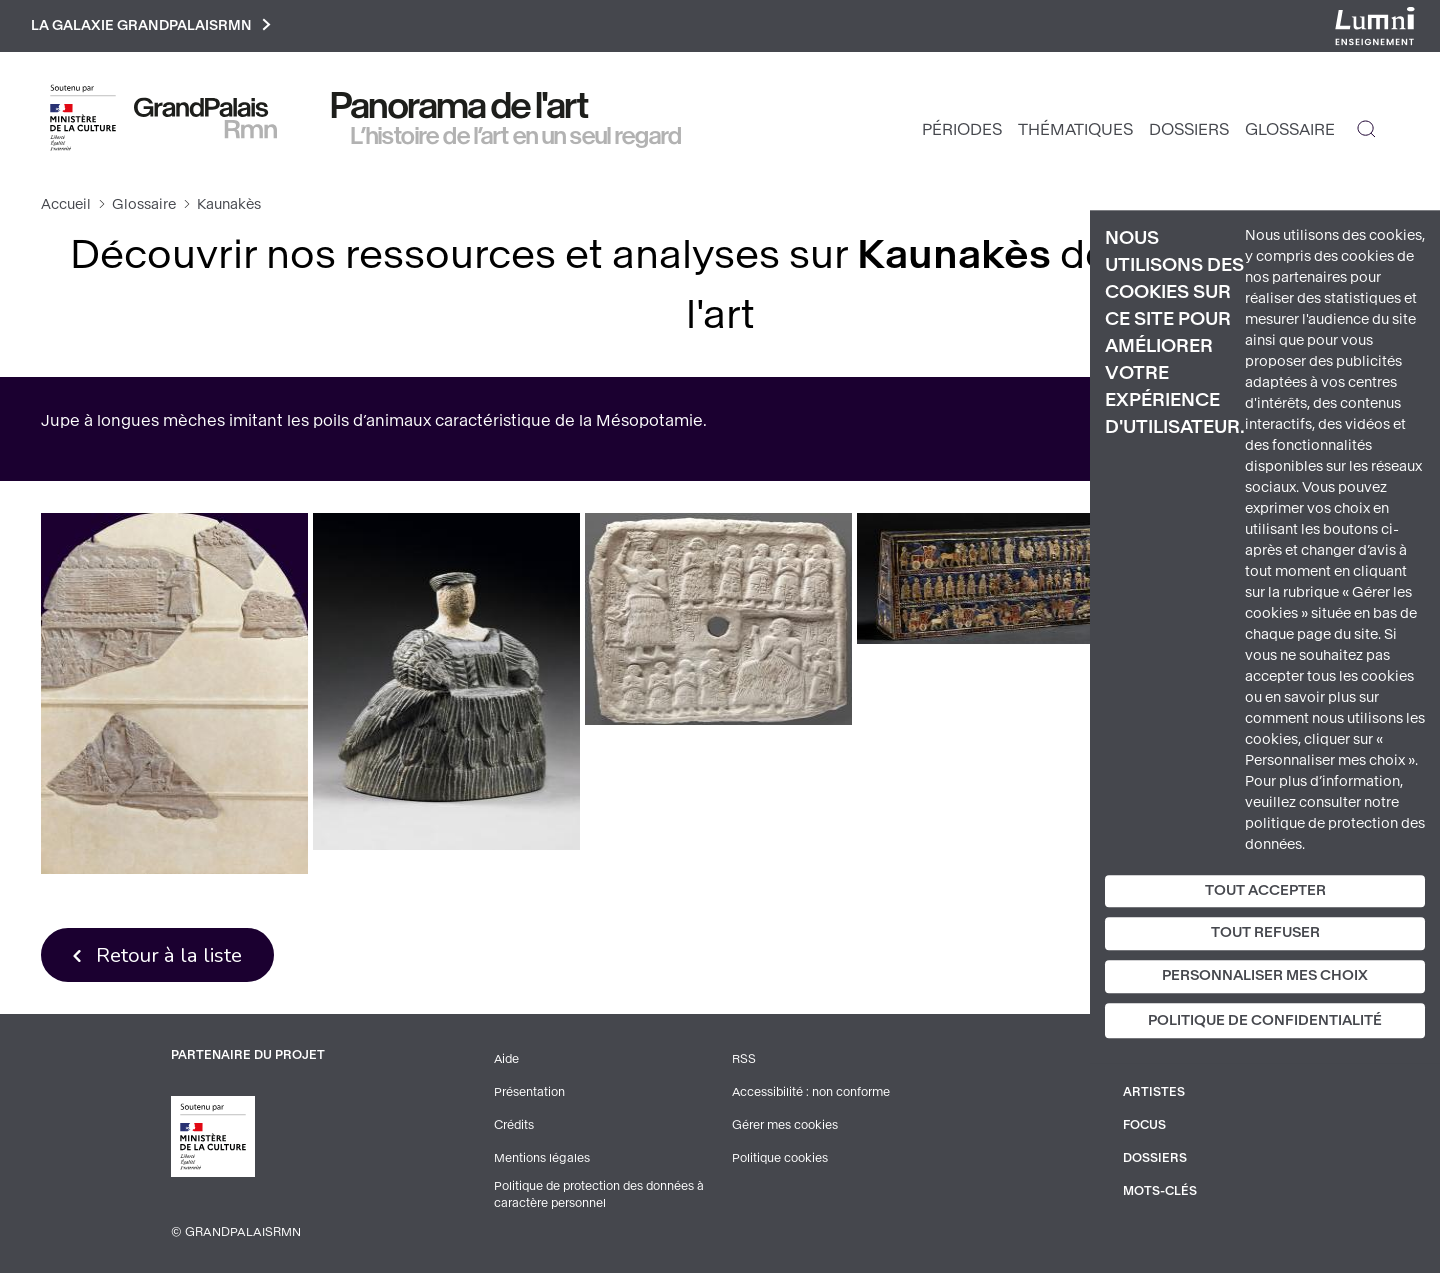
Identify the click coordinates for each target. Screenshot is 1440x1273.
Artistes (1154, 1094)
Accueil (66, 205)
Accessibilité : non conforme (812, 1094)
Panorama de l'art (460, 107)
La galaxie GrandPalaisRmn (153, 26)
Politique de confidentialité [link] (1265, 1020)
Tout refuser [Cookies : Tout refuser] (1265, 933)
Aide (507, 1062)
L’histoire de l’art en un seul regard (516, 137)
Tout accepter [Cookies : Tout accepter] (1265, 890)
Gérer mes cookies (785, 1126)
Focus (1145, 1126)
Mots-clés (1160, 1190)
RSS (744, 1062)
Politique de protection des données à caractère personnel (601, 1195)
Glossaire (1290, 130)
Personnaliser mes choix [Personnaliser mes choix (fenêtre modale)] (1265, 975)
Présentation (529, 1094)
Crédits (514, 1126)
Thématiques (1075, 130)
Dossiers (1189, 130)
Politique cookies (780, 1158)
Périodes (962, 130)
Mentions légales (542, 1158)
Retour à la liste (170, 956)
